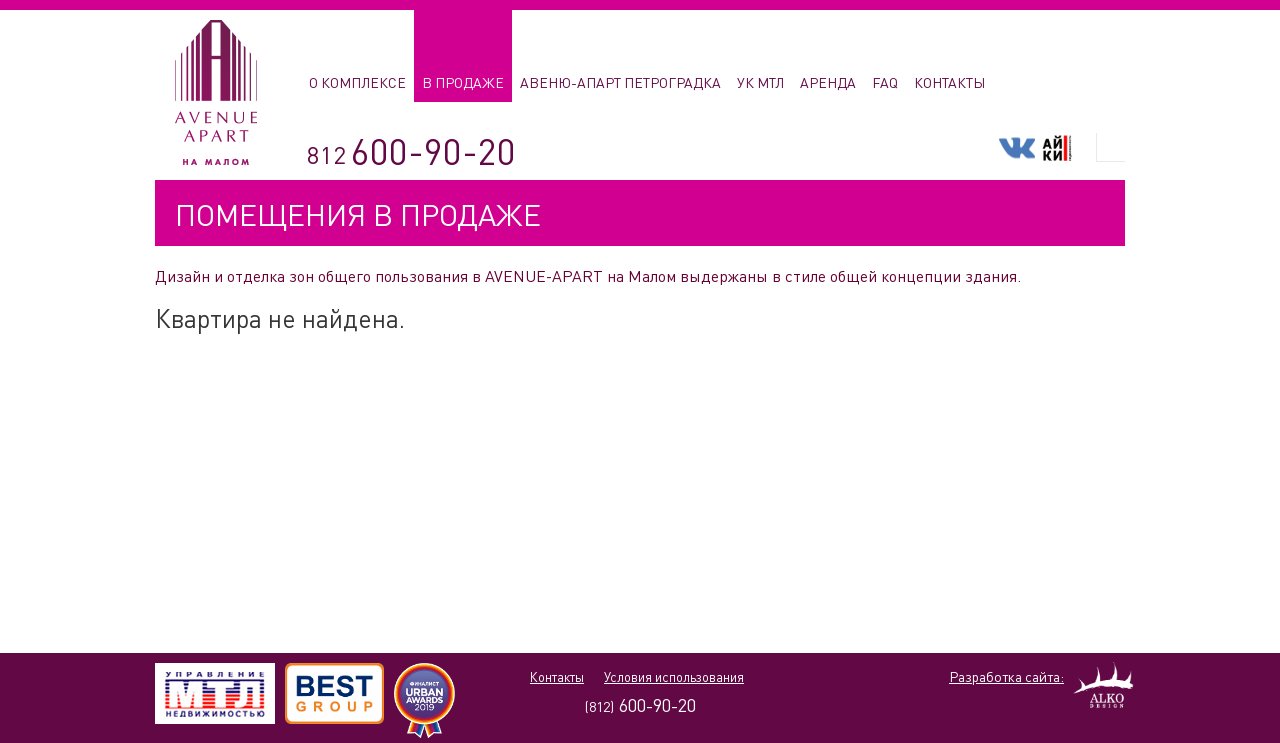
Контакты (557, 677)
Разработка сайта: (1006, 676)
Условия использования (674, 677)
